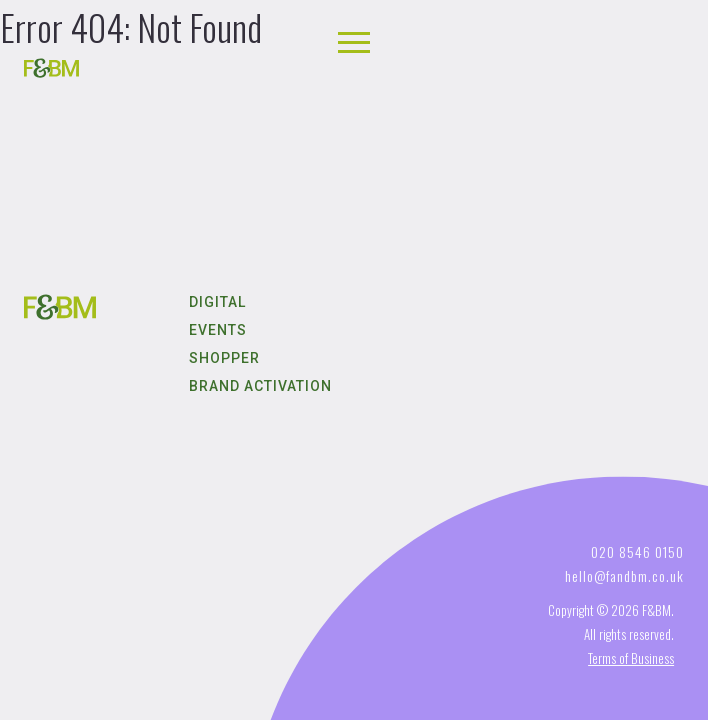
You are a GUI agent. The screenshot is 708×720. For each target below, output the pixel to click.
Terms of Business (631, 658)
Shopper (224, 358)
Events (218, 330)
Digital (217, 302)
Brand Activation (260, 386)
